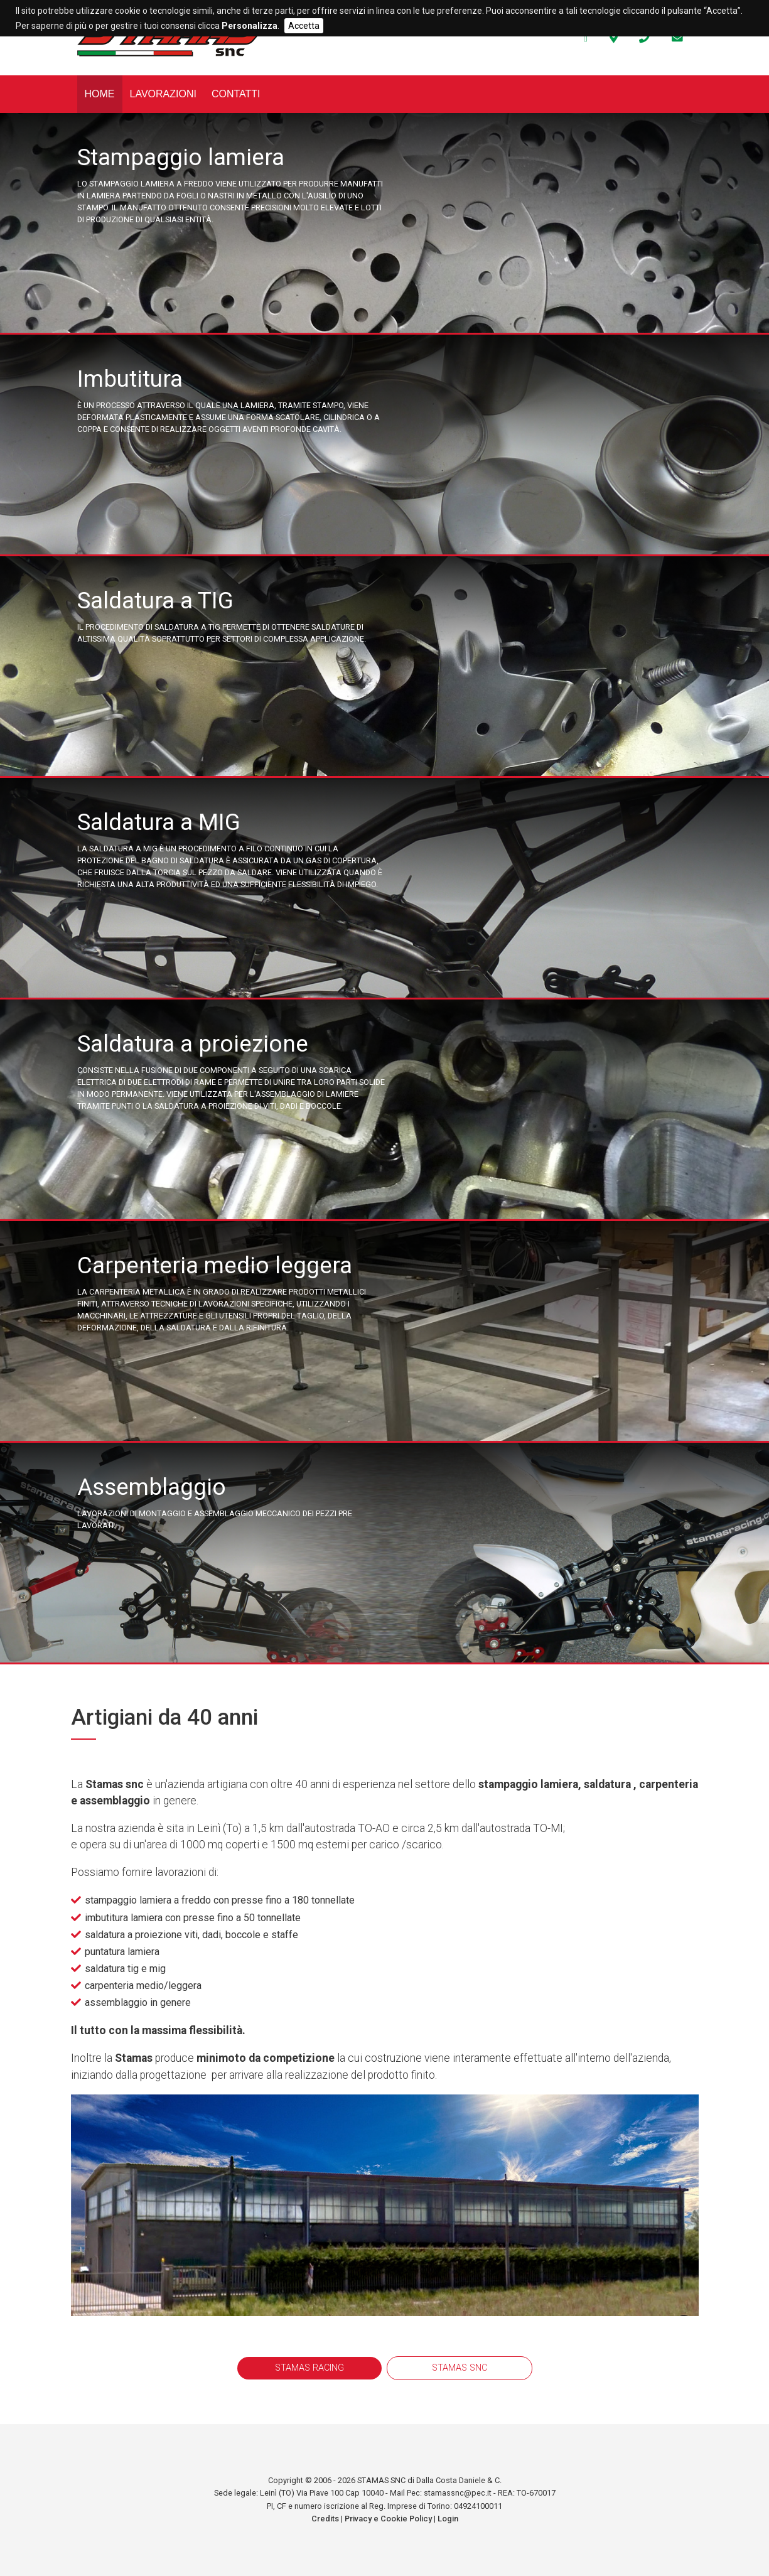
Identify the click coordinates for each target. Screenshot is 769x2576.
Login (448, 2518)
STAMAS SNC (459, 2368)
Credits (325, 2518)
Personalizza (249, 26)
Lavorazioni (163, 94)
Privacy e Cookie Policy (388, 2518)
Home (100, 94)
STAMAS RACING (309, 2368)
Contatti (236, 94)
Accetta (304, 26)
